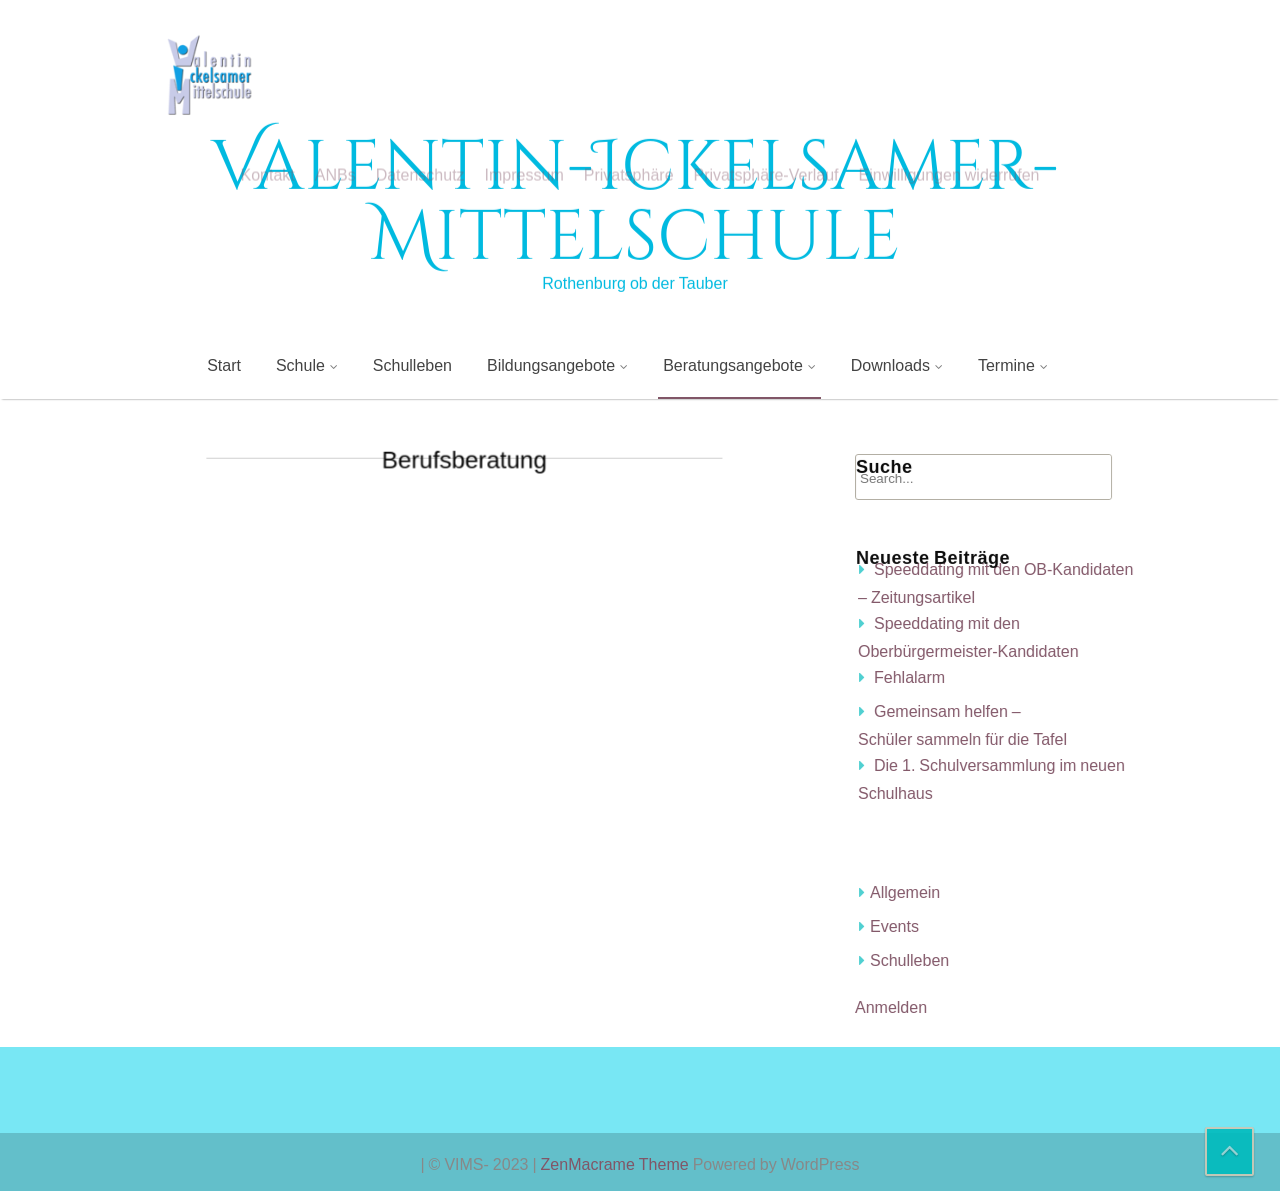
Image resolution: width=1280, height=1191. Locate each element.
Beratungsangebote (733, 365)
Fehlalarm (1086, 677)
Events (1071, 926)
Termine (1006, 365)
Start (224, 365)
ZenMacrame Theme (617, 1164)
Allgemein (1082, 892)
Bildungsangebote (551, 365)
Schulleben (412, 365)
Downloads (890, 365)
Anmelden (1068, 1007)
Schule (300, 365)
